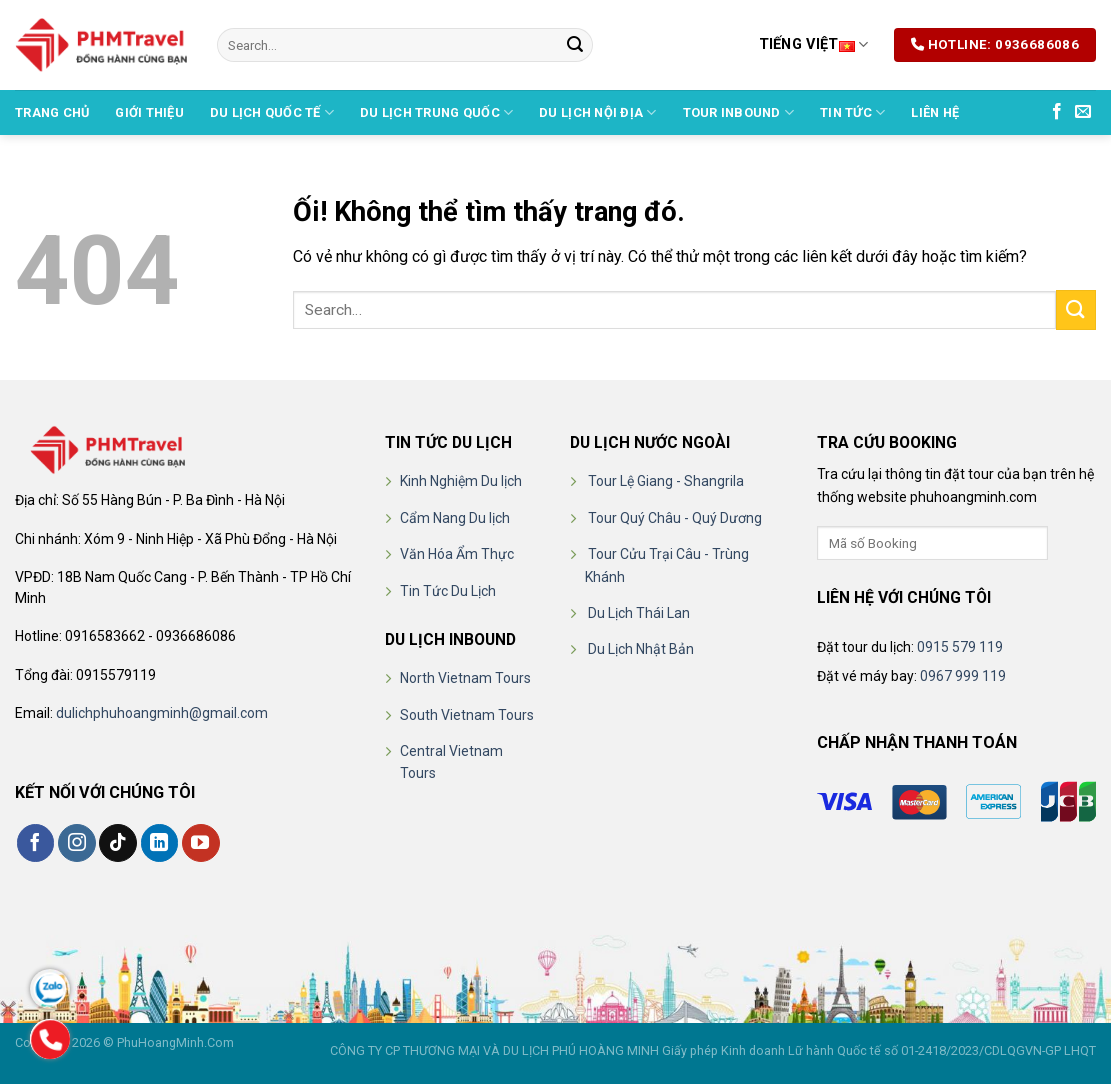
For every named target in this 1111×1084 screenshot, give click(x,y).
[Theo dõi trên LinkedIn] (160, 843)
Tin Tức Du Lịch (448, 591)
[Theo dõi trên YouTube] (201, 843)
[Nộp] (575, 45)
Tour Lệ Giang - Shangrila (666, 481)
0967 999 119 (963, 676)
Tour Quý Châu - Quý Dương (675, 518)
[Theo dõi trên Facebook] (1057, 112)
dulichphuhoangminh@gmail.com (162, 713)
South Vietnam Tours (467, 715)
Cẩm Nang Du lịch (455, 518)
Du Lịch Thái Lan (639, 613)
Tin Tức (852, 112)
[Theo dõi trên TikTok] (118, 843)
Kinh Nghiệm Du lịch (461, 481)
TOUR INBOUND (739, 112)
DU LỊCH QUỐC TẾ (272, 112)
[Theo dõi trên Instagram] (77, 843)
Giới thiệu (149, 112)
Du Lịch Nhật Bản (641, 649)
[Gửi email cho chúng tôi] (1083, 112)
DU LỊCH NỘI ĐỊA (597, 112)
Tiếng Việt (813, 44)
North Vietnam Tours (465, 678)
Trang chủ (52, 112)
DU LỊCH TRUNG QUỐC (436, 112)
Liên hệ (935, 112)
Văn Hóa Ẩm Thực (457, 554)
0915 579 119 (960, 647)
